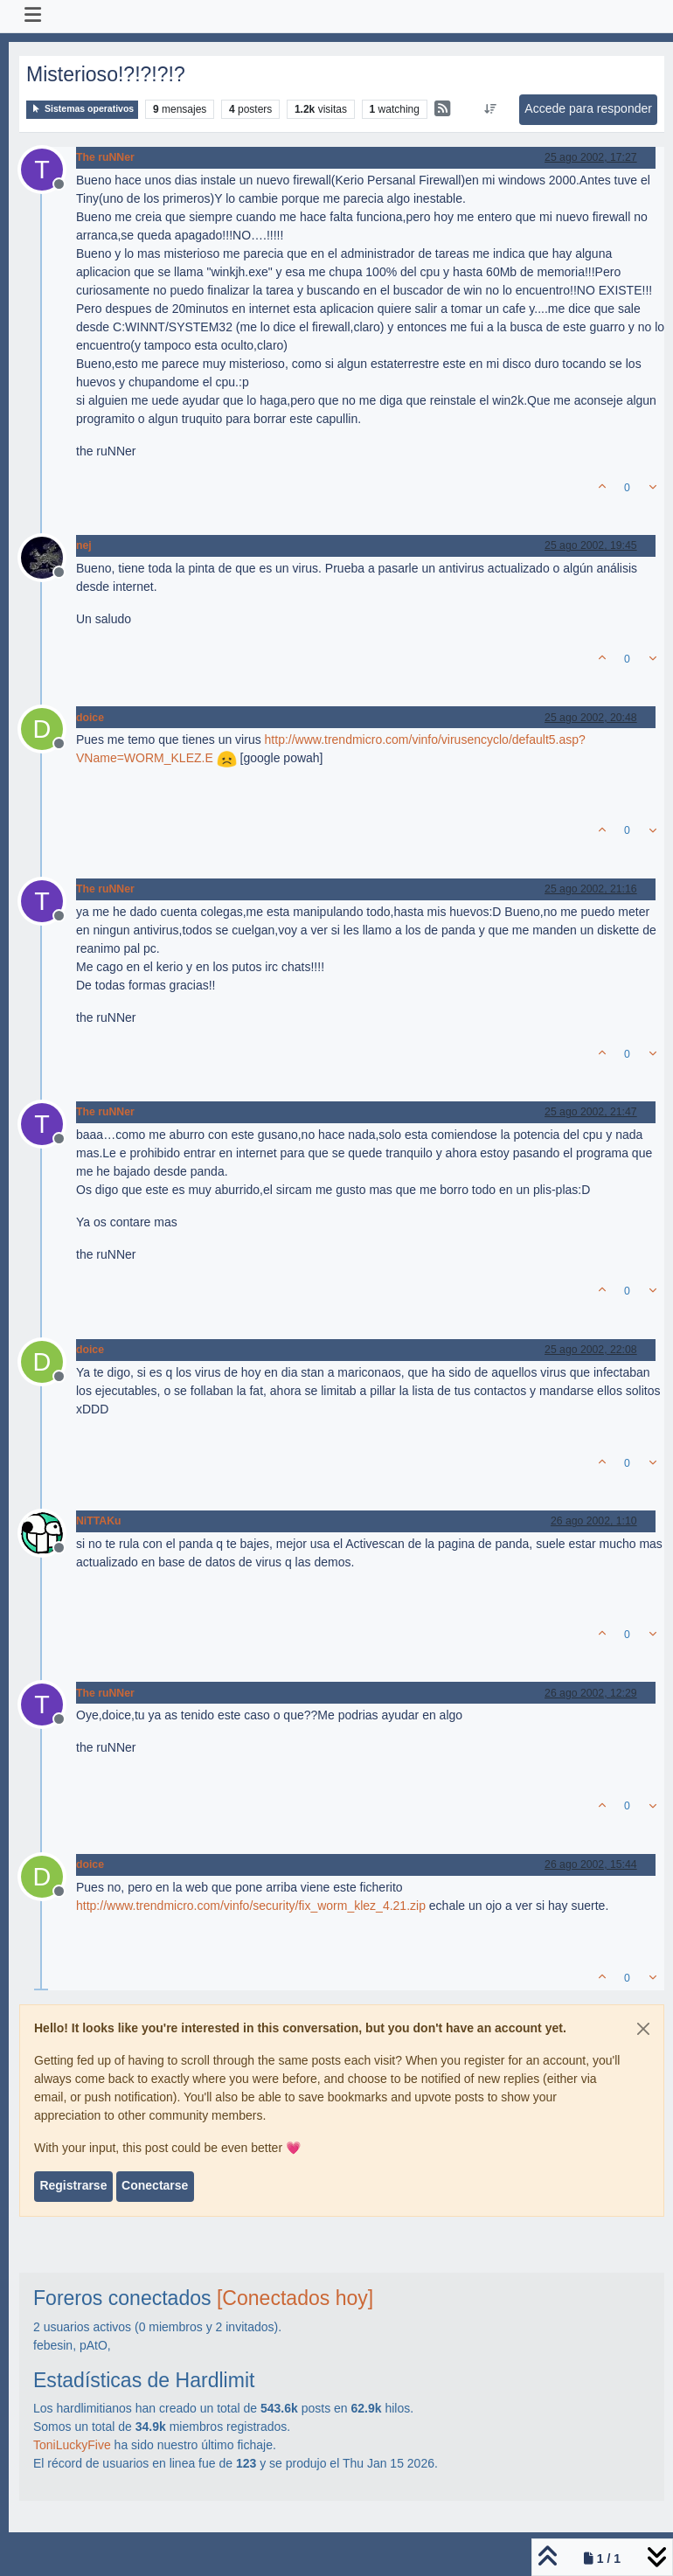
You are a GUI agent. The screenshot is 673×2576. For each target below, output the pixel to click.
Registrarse (73, 2185)
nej (84, 545)
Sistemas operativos (82, 109)
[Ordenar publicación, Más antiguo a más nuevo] (490, 109)
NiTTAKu (98, 1521)
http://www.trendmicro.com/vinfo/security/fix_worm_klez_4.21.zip (251, 1906)
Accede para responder (588, 108)
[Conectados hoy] (295, 2298)
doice (90, 718)
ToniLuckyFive (72, 2445)
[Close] (643, 2028)
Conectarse (154, 2185)
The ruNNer (105, 157)
